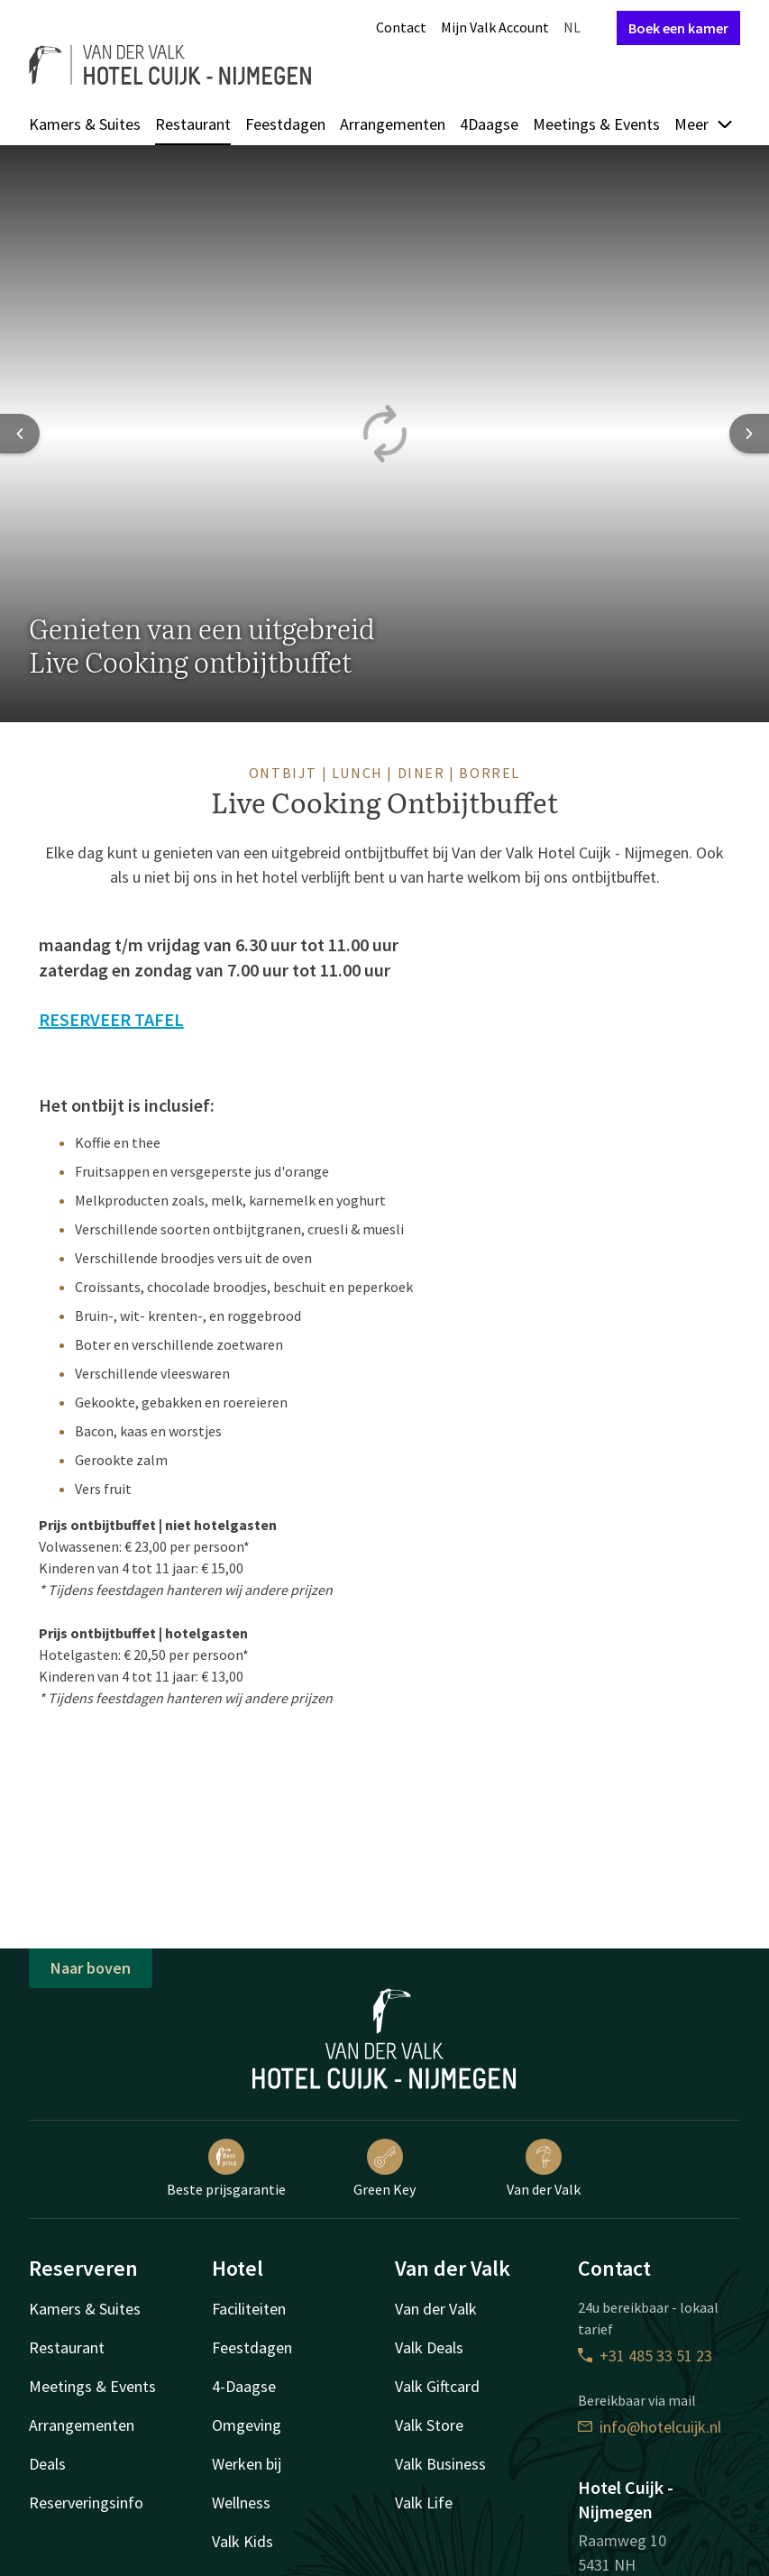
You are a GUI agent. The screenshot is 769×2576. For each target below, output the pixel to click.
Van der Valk (544, 2168)
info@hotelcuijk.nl (649, 2426)
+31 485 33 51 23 (645, 2355)
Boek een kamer (678, 28)
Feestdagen (285, 124)
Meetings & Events (596, 124)
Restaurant (193, 124)
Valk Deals (429, 2347)
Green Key (384, 2168)
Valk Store (429, 2425)
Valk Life (424, 2502)
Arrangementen (392, 124)
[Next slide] (749, 434)
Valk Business (440, 2463)
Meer (704, 124)
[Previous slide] (20, 434)
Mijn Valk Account (495, 27)
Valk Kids (242, 2541)
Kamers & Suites (85, 124)
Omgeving (246, 2425)
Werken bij (246, 2463)
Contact (401, 27)
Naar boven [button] (90, 1967)
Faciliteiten (249, 2308)
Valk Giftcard (437, 2386)
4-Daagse (244, 2386)
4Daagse (489, 124)
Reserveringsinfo (86, 2502)
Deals (47, 2463)
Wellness (241, 2502)
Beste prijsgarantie (226, 2168)
